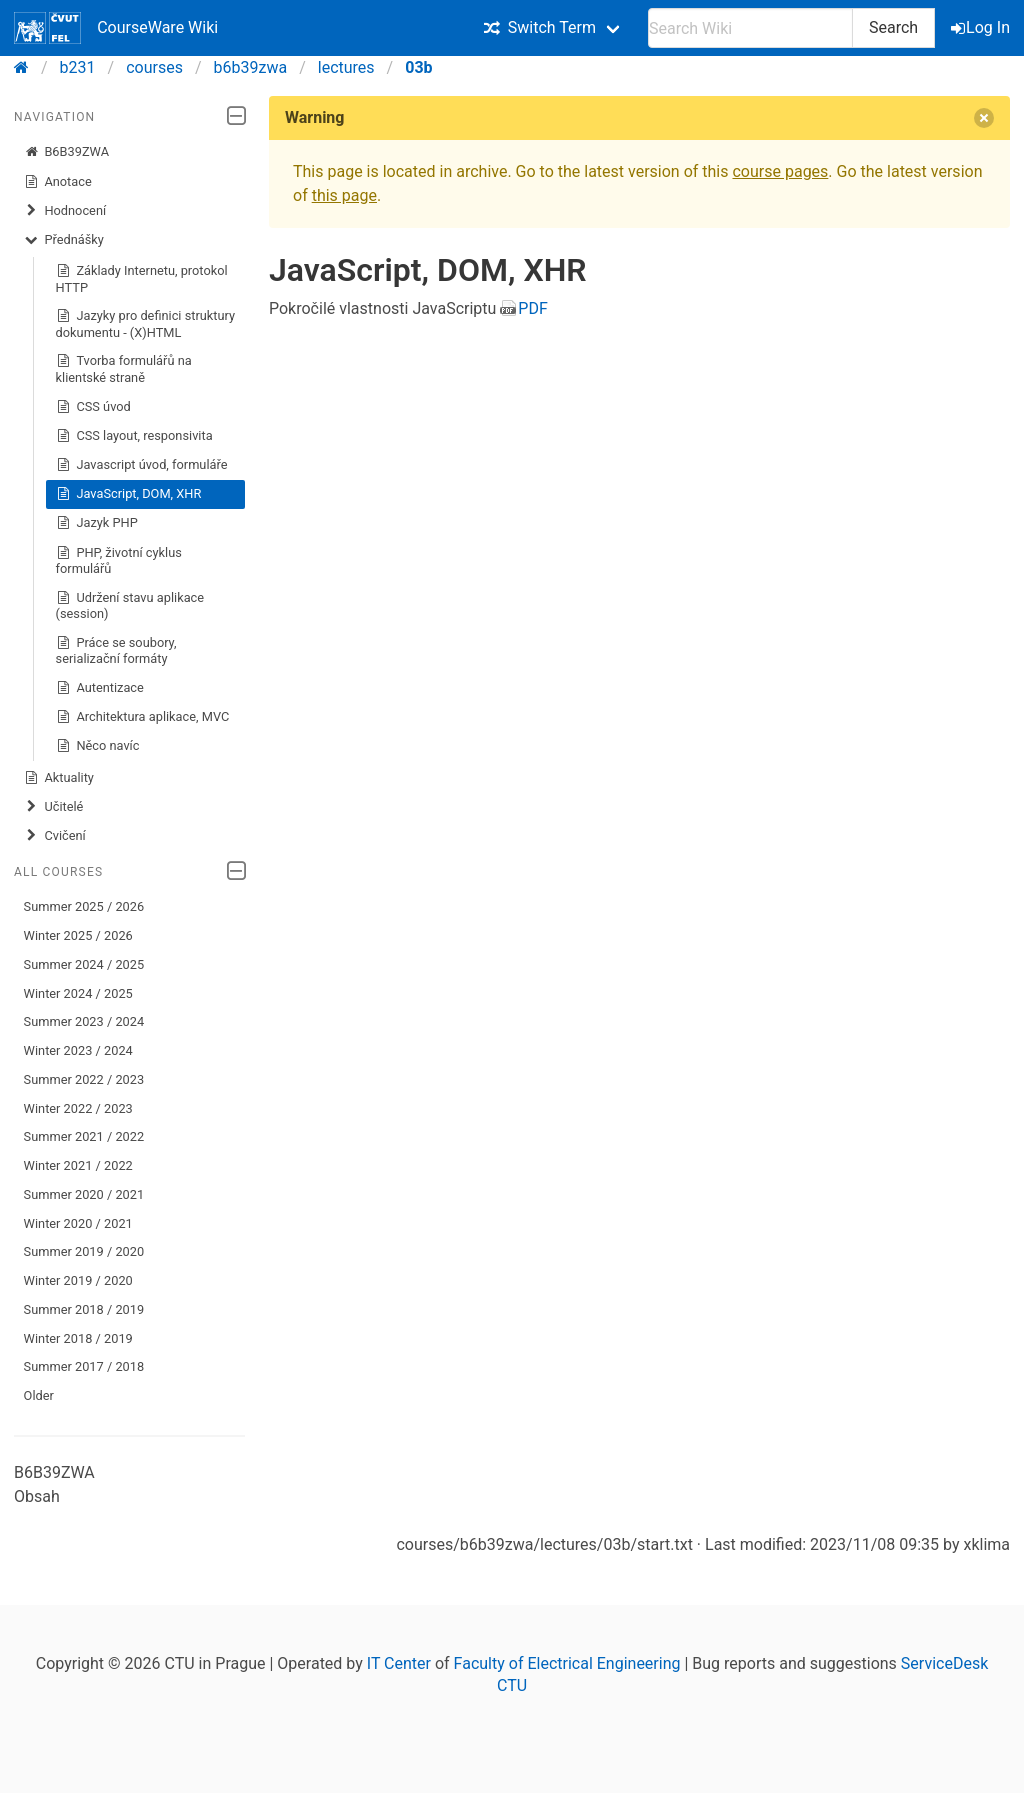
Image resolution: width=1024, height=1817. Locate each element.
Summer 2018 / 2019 (84, 1309)
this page (344, 195)
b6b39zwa (251, 67)
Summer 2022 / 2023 (84, 1079)
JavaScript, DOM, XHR (129, 494)
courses (154, 67)
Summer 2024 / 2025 (84, 964)
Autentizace (100, 688)
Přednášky (64, 240)
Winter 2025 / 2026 (78, 935)
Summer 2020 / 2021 (84, 1194)
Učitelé (54, 807)
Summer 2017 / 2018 (84, 1366)
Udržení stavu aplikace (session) (130, 605)
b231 (78, 67)
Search (893, 27)
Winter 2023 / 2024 (78, 1050)
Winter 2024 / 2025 (78, 993)
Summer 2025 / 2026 (84, 906)
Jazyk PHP (97, 523)
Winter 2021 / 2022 (78, 1165)
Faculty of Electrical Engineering (567, 1663)
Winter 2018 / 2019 (78, 1338)
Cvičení (55, 836)
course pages (780, 171)
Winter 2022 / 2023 (78, 1108)
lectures (346, 67)
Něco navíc (98, 746)
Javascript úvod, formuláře (142, 465)
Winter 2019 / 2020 (78, 1280)
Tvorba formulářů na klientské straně (124, 368)
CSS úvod (93, 407)
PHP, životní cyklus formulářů (119, 560)
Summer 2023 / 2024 (84, 1021)
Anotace (58, 182)
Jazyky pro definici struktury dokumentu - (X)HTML (145, 323)
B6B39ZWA (66, 152)
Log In (982, 27)
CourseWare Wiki (116, 28)
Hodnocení (65, 211)
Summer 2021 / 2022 (84, 1136)
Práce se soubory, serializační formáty (116, 650)
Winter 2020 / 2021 (78, 1223)
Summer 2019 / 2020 (84, 1251)
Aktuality (59, 778)
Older (39, 1395)
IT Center (399, 1663)
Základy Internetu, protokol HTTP (142, 278)
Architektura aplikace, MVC (143, 717)
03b (418, 67)
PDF (532, 308)
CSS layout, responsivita (134, 436)
